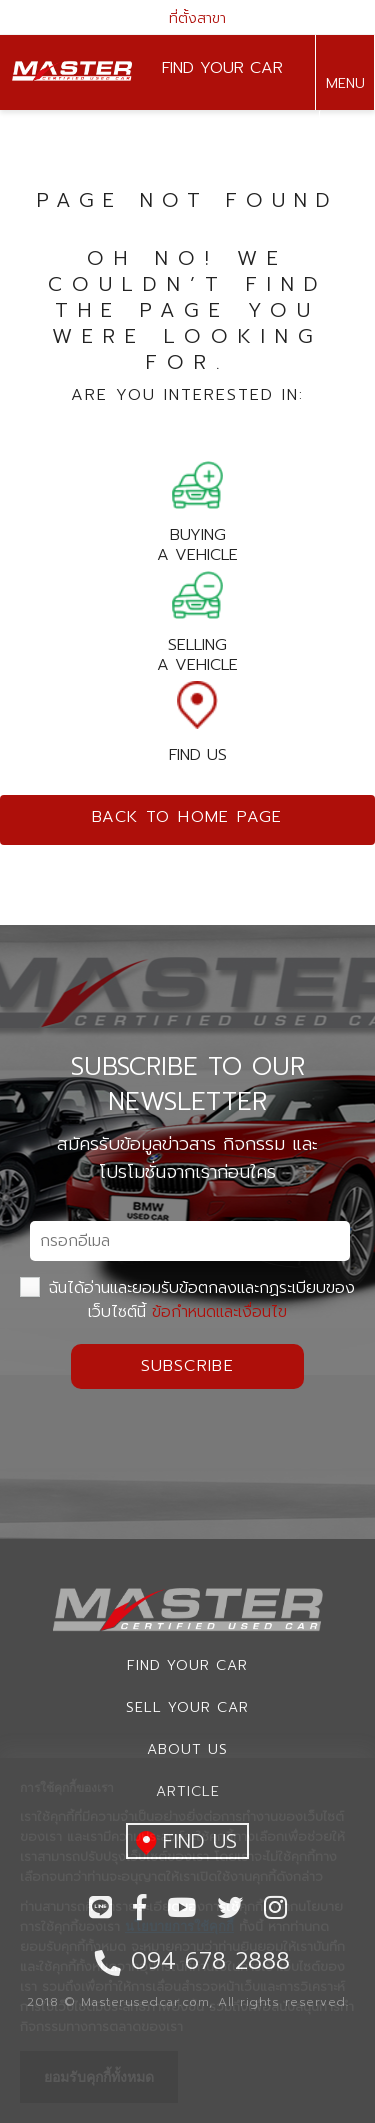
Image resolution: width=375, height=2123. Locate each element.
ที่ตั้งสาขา (188, 18)
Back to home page (187, 817)
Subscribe (188, 1366)
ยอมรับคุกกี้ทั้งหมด (99, 2077)
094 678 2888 (344, 149)
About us (187, 1749)
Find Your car (187, 1665)
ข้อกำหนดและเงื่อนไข (219, 1312)
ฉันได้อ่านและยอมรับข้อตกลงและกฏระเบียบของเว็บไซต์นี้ (187, 1300)
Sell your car (187, 1707)
